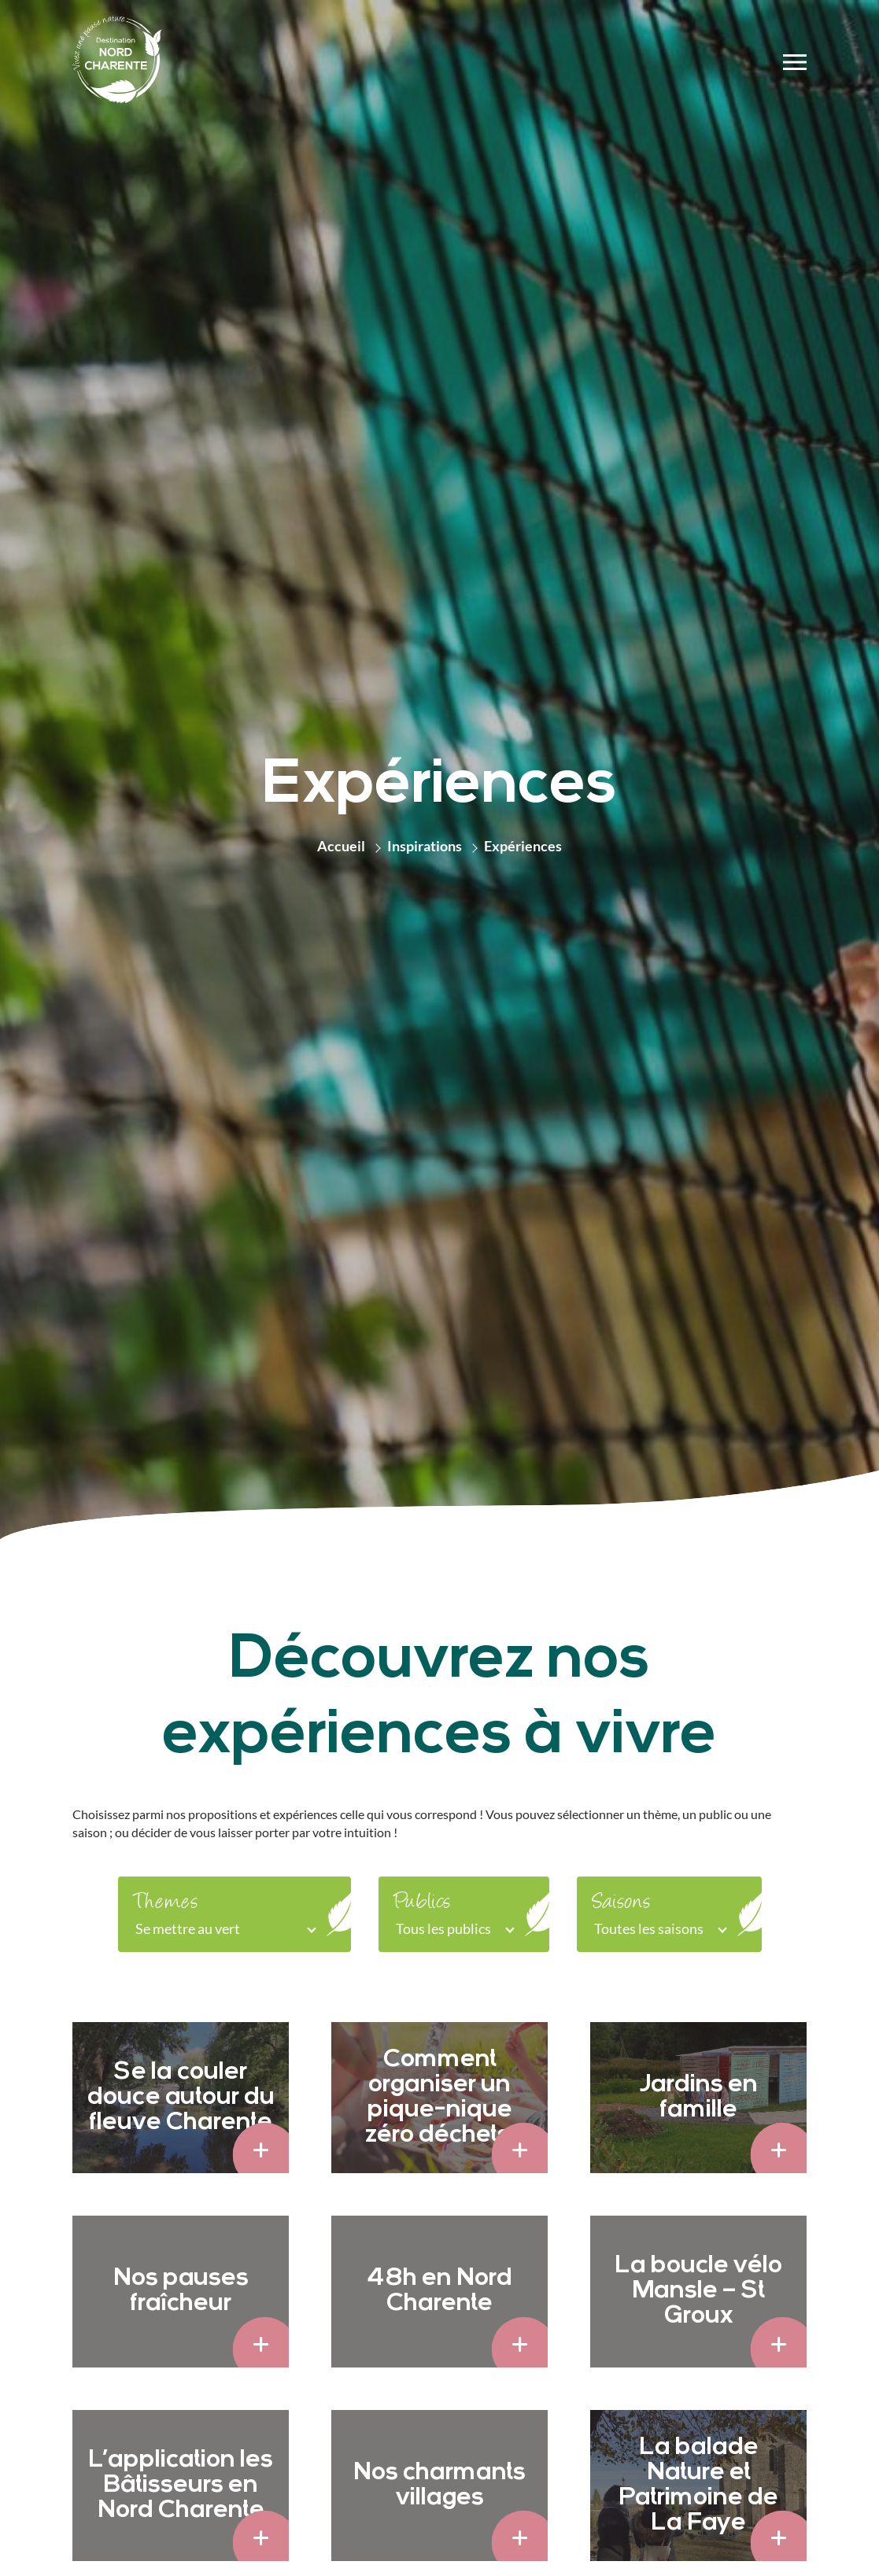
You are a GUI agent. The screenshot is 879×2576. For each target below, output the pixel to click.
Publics (422, 1903)
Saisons (621, 1903)
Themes (166, 1903)
